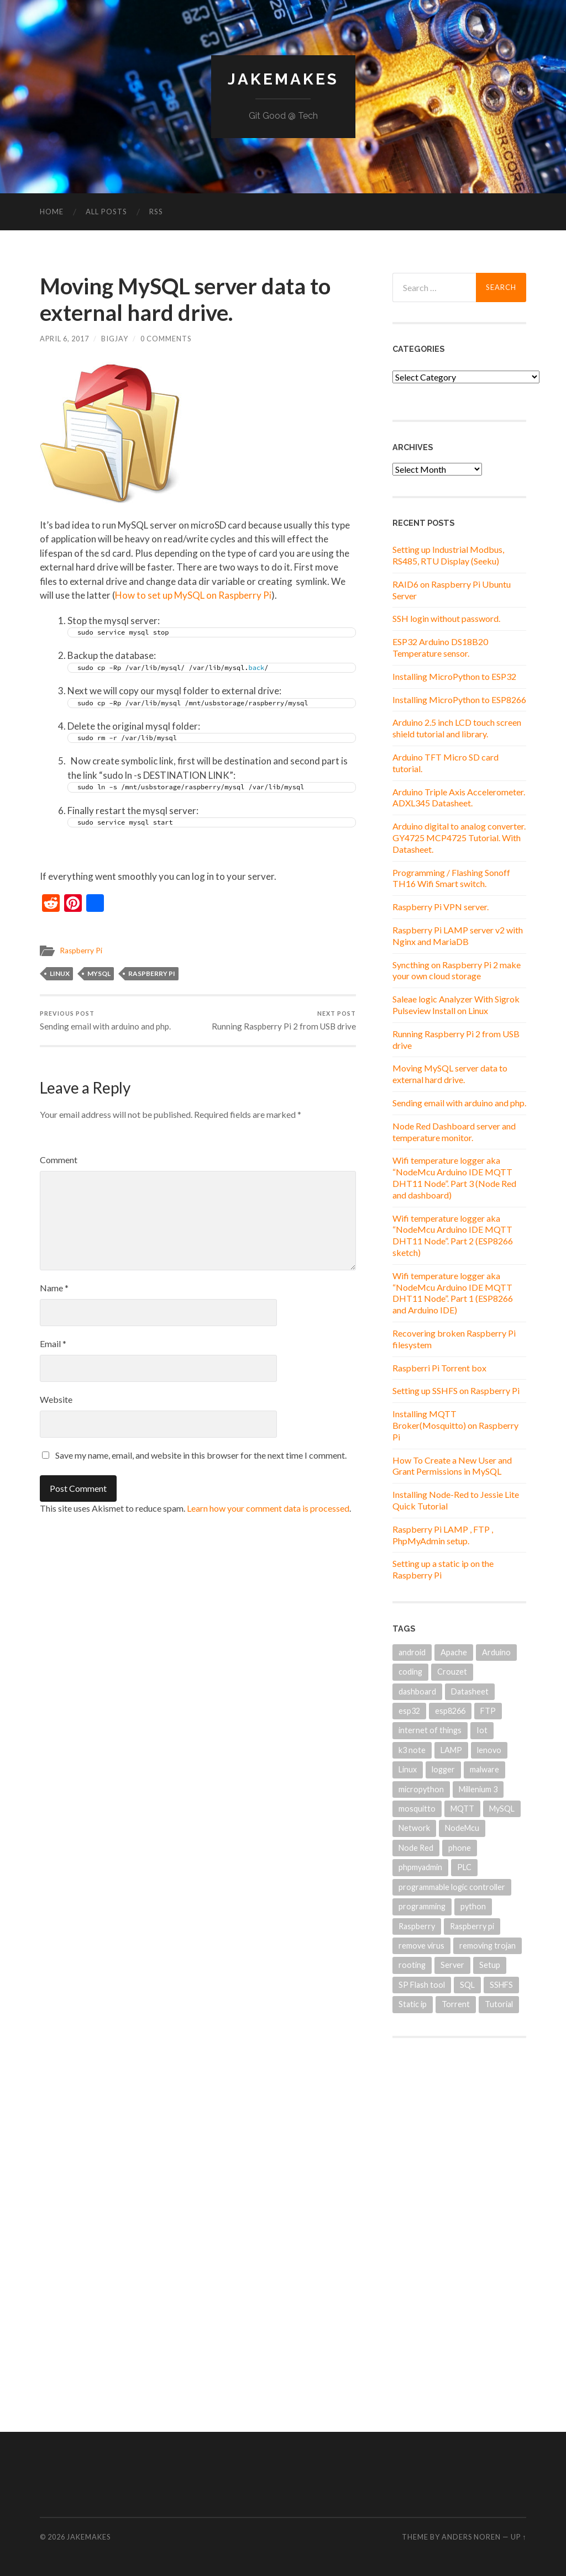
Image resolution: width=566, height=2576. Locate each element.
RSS (156, 211)
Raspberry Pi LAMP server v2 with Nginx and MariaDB (457, 936)
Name (54, 1287)
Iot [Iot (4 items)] (482, 1730)
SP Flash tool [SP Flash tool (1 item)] (422, 1984)
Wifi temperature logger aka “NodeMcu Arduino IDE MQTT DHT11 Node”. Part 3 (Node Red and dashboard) (454, 1177)
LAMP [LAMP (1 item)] (451, 1750)
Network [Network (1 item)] (414, 1828)
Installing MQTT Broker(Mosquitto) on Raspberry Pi (455, 1425)
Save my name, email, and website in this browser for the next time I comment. (201, 1455)
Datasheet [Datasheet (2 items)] (470, 1691)
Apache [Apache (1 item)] (454, 1652)
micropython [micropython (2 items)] (421, 1789)
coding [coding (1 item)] (410, 1671)
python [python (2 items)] (473, 1906)
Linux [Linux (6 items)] (408, 1769)
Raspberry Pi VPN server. (440, 906)
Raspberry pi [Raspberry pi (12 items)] (472, 1926)
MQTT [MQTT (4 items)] (462, 1808)
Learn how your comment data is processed (268, 1508)
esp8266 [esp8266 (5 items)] (450, 1710)
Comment (58, 1159)
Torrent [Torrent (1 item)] (456, 2004)
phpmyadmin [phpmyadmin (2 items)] (420, 1867)
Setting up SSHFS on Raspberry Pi (456, 1390)
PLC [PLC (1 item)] (464, 1867)
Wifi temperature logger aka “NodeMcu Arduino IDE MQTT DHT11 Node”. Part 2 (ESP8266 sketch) (452, 1235)
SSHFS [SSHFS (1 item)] (501, 1984)
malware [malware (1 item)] (484, 1769)
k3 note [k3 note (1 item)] (412, 1750)
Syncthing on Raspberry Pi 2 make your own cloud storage (456, 970)
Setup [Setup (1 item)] (489, 1965)
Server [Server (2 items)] (452, 1965)
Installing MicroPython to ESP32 (454, 676)
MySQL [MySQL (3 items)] (502, 1808)
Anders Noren (471, 2536)
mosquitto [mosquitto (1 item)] (417, 1808)
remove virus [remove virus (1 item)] (421, 1945)
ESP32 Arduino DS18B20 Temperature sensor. (440, 647)
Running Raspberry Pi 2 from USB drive (284, 1020)
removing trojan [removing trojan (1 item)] (487, 1945)
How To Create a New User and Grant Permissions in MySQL (452, 1466)
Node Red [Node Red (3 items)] (416, 1847)
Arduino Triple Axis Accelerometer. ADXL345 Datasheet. (458, 797)
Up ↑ (518, 2536)
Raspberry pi (151, 973)
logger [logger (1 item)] (443, 1769)
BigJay (114, 338)
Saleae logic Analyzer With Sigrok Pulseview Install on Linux (456, 1005)
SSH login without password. (446, 618)
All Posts (106, 211)
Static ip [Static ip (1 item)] (413, 2004)
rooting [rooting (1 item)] (412, 1965)
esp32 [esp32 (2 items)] (409, 1710)
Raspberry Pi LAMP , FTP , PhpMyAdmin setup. (442, 1535)
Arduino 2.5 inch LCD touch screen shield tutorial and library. (456, 728)
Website (56, 1399)
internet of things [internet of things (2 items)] (430, 1730)
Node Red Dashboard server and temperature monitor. (454, 1132)
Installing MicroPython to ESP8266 (459, 699)
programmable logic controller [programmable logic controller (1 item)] (452, 1887)
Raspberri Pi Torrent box (439, 1368)
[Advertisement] (459, 2223)
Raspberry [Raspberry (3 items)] (417, 1926)
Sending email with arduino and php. (105, 1020)
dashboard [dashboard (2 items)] (417, 1691)
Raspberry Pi (81, 950)
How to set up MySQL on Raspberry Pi (193, 595)
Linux (60, 973)
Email (53, 1343)
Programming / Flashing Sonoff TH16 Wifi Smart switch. (451, 878)
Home (52, 211)
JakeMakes (283, 79)
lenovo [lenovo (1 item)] (489, 1750)
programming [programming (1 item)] (422, 1906)
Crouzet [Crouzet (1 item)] (452, 1671)
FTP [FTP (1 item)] (488, 1710)
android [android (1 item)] (412, 1652)
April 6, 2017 (64, 338)
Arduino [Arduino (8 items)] (496, 1652)
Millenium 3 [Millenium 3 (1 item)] (478, 1789)
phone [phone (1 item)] (459, 1847)
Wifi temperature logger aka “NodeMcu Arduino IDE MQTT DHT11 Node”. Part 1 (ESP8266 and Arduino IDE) (452, 1292)
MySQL (99, 973)
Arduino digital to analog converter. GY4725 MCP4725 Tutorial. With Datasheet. (459, 837)
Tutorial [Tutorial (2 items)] (499, 2004)
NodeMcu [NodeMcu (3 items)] (462, 1828)
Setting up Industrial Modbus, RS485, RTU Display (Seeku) (448, 555)
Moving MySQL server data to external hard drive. (449, 1074)
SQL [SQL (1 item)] (467, 1984)
